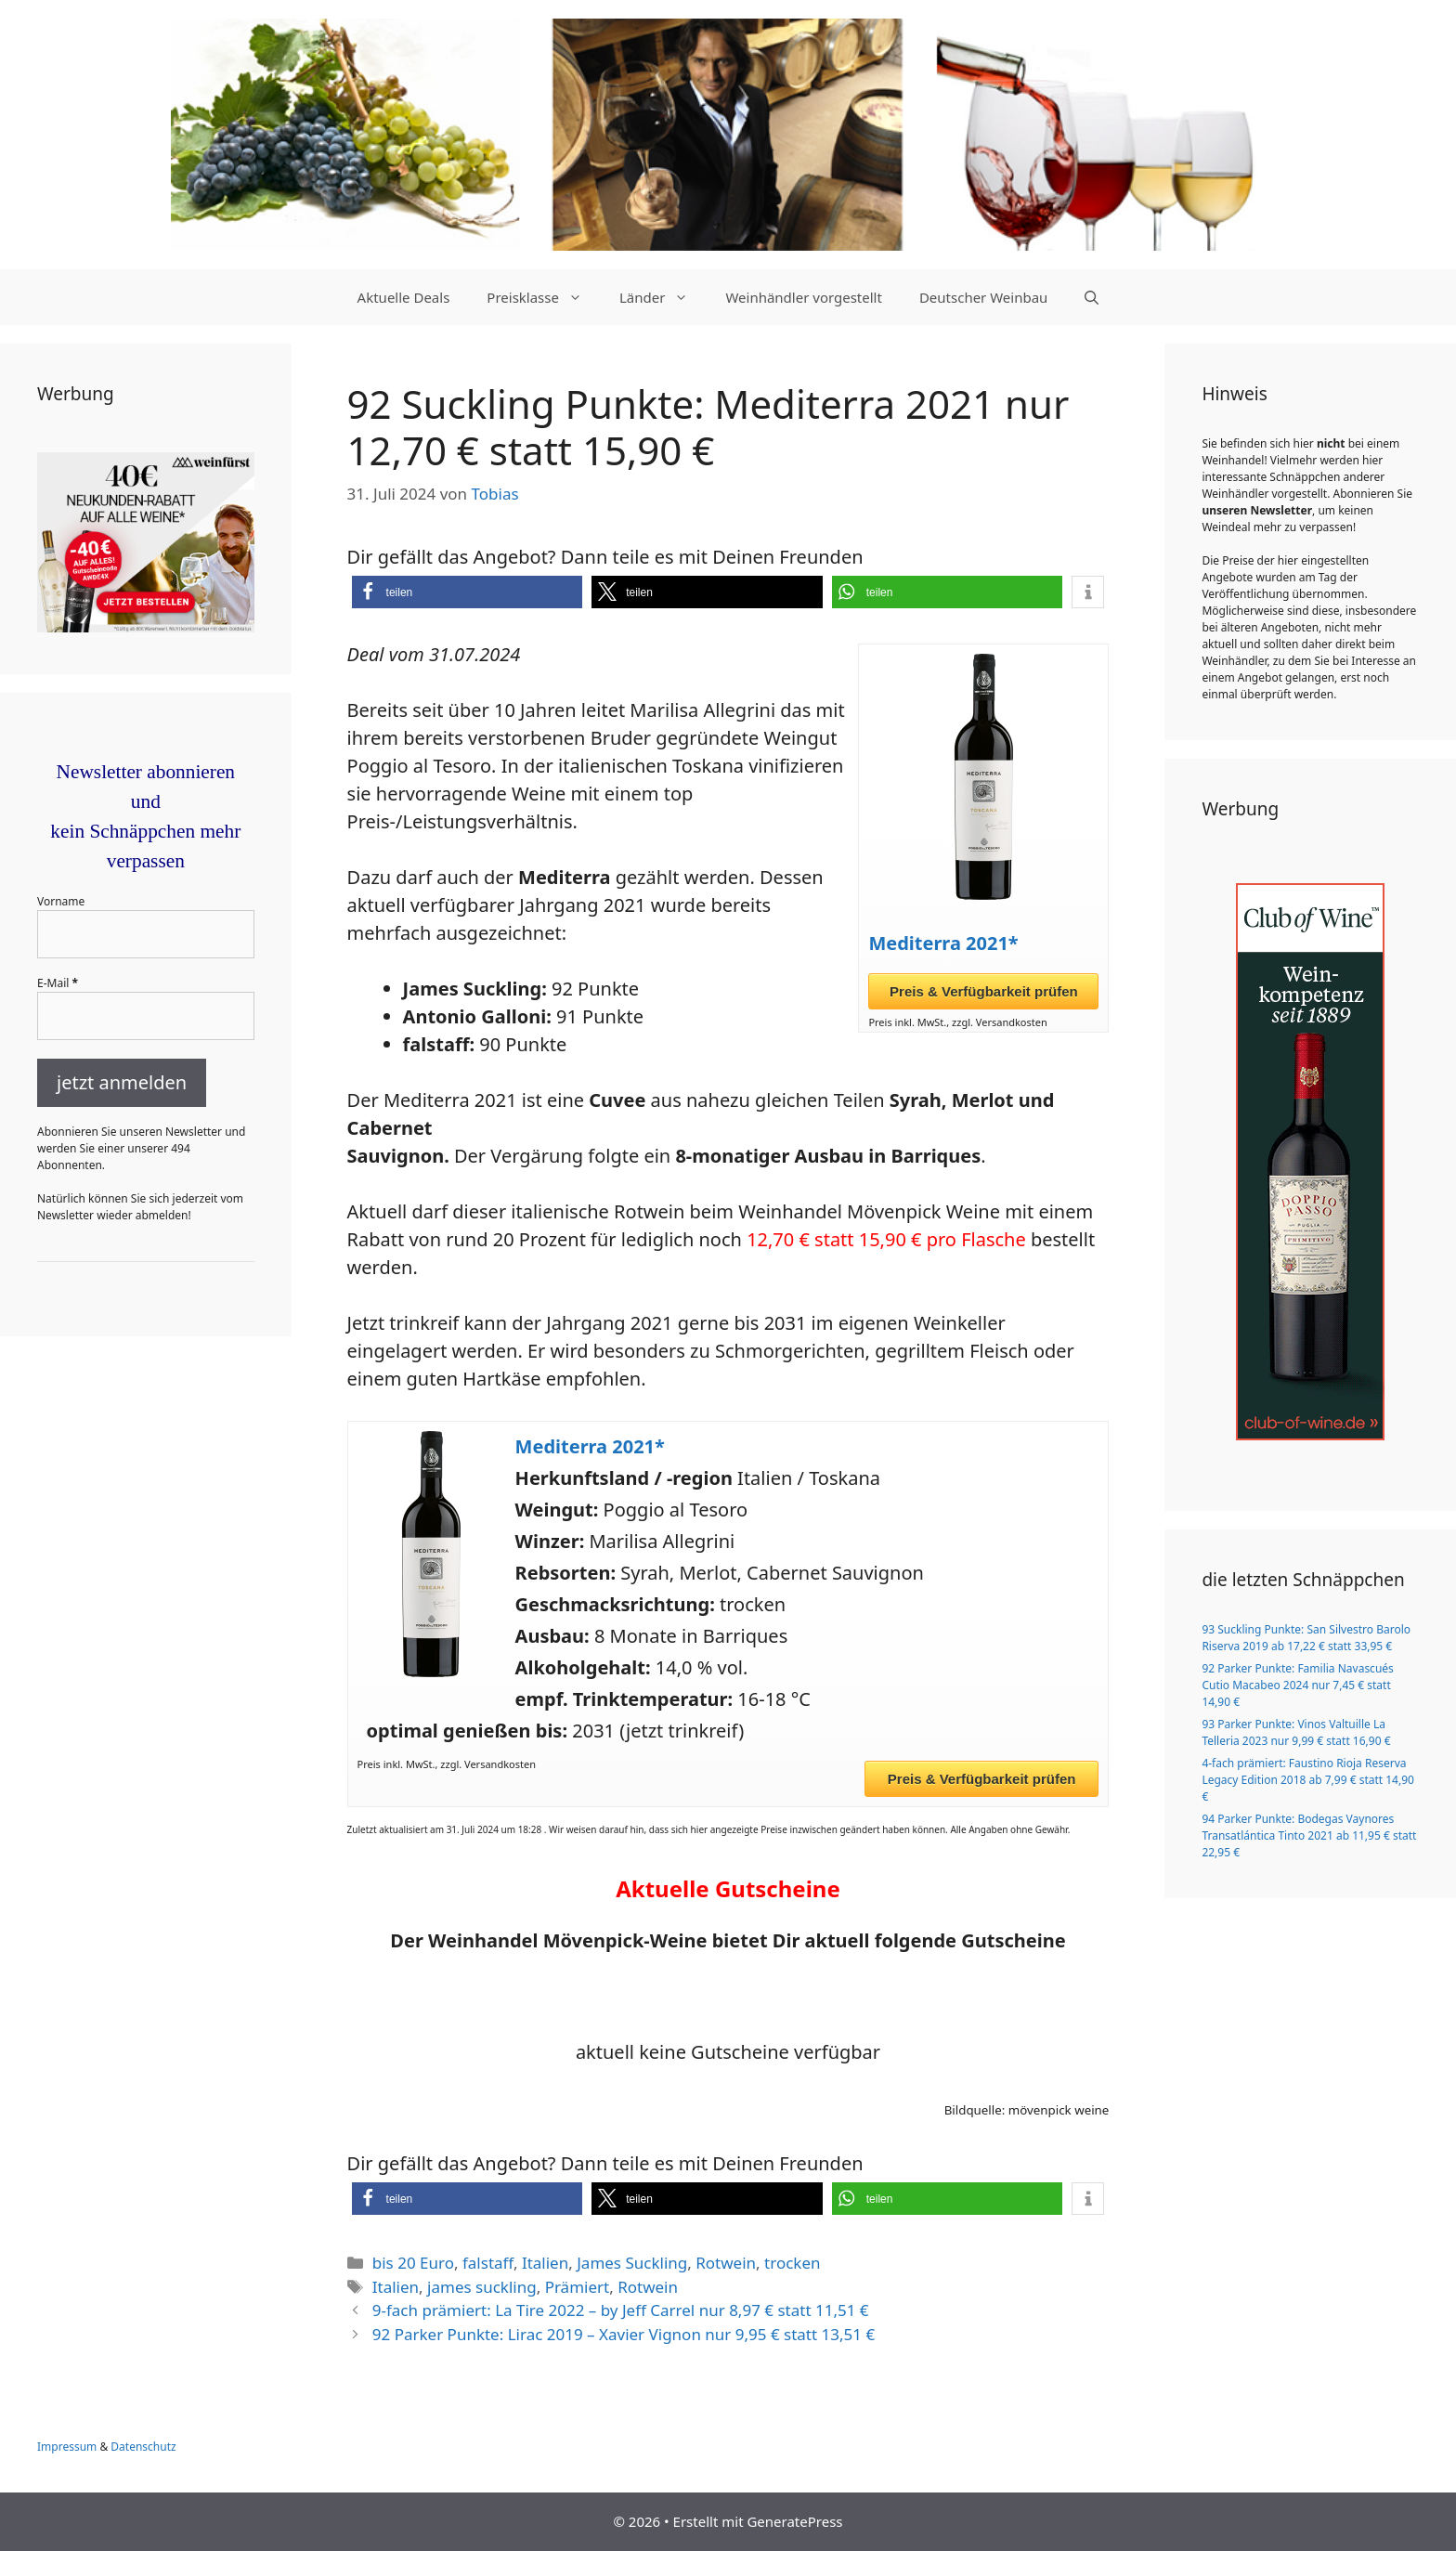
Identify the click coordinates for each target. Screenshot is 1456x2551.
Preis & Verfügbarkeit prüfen (984, 991)
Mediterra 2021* (943, 943)
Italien (545, 2262)
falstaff (488, 2262)
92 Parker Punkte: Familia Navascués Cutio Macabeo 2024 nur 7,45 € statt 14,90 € (1297, 1685)
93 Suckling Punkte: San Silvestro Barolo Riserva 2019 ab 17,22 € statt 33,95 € (1306, 1637)
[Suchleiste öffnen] (1091, 297)
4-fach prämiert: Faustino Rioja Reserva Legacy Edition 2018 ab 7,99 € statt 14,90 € (1308, 1779)
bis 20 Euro (413, 2262)
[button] (467, 592)
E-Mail (57, 983)
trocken (792, 2262)
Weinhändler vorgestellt (803, 297)
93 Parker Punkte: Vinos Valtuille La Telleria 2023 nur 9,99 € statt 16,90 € (1296, 1732)
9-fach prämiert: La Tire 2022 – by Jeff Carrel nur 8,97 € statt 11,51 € (620, 2310)
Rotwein (726, 2262)
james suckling (482, 2286)
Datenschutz (143, 2446)
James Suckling (632, 2262)
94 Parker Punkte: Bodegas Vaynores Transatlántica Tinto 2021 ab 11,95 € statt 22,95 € (1309, 1835)
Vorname (60, 901)
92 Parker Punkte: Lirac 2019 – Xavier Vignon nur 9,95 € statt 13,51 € (623, 2334)
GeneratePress (794, 2521)
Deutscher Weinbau (983, 297)
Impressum (67, 2446)
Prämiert (577, 2286)
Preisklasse (544, 297)
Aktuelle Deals (404, 297)
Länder (663, 297)
